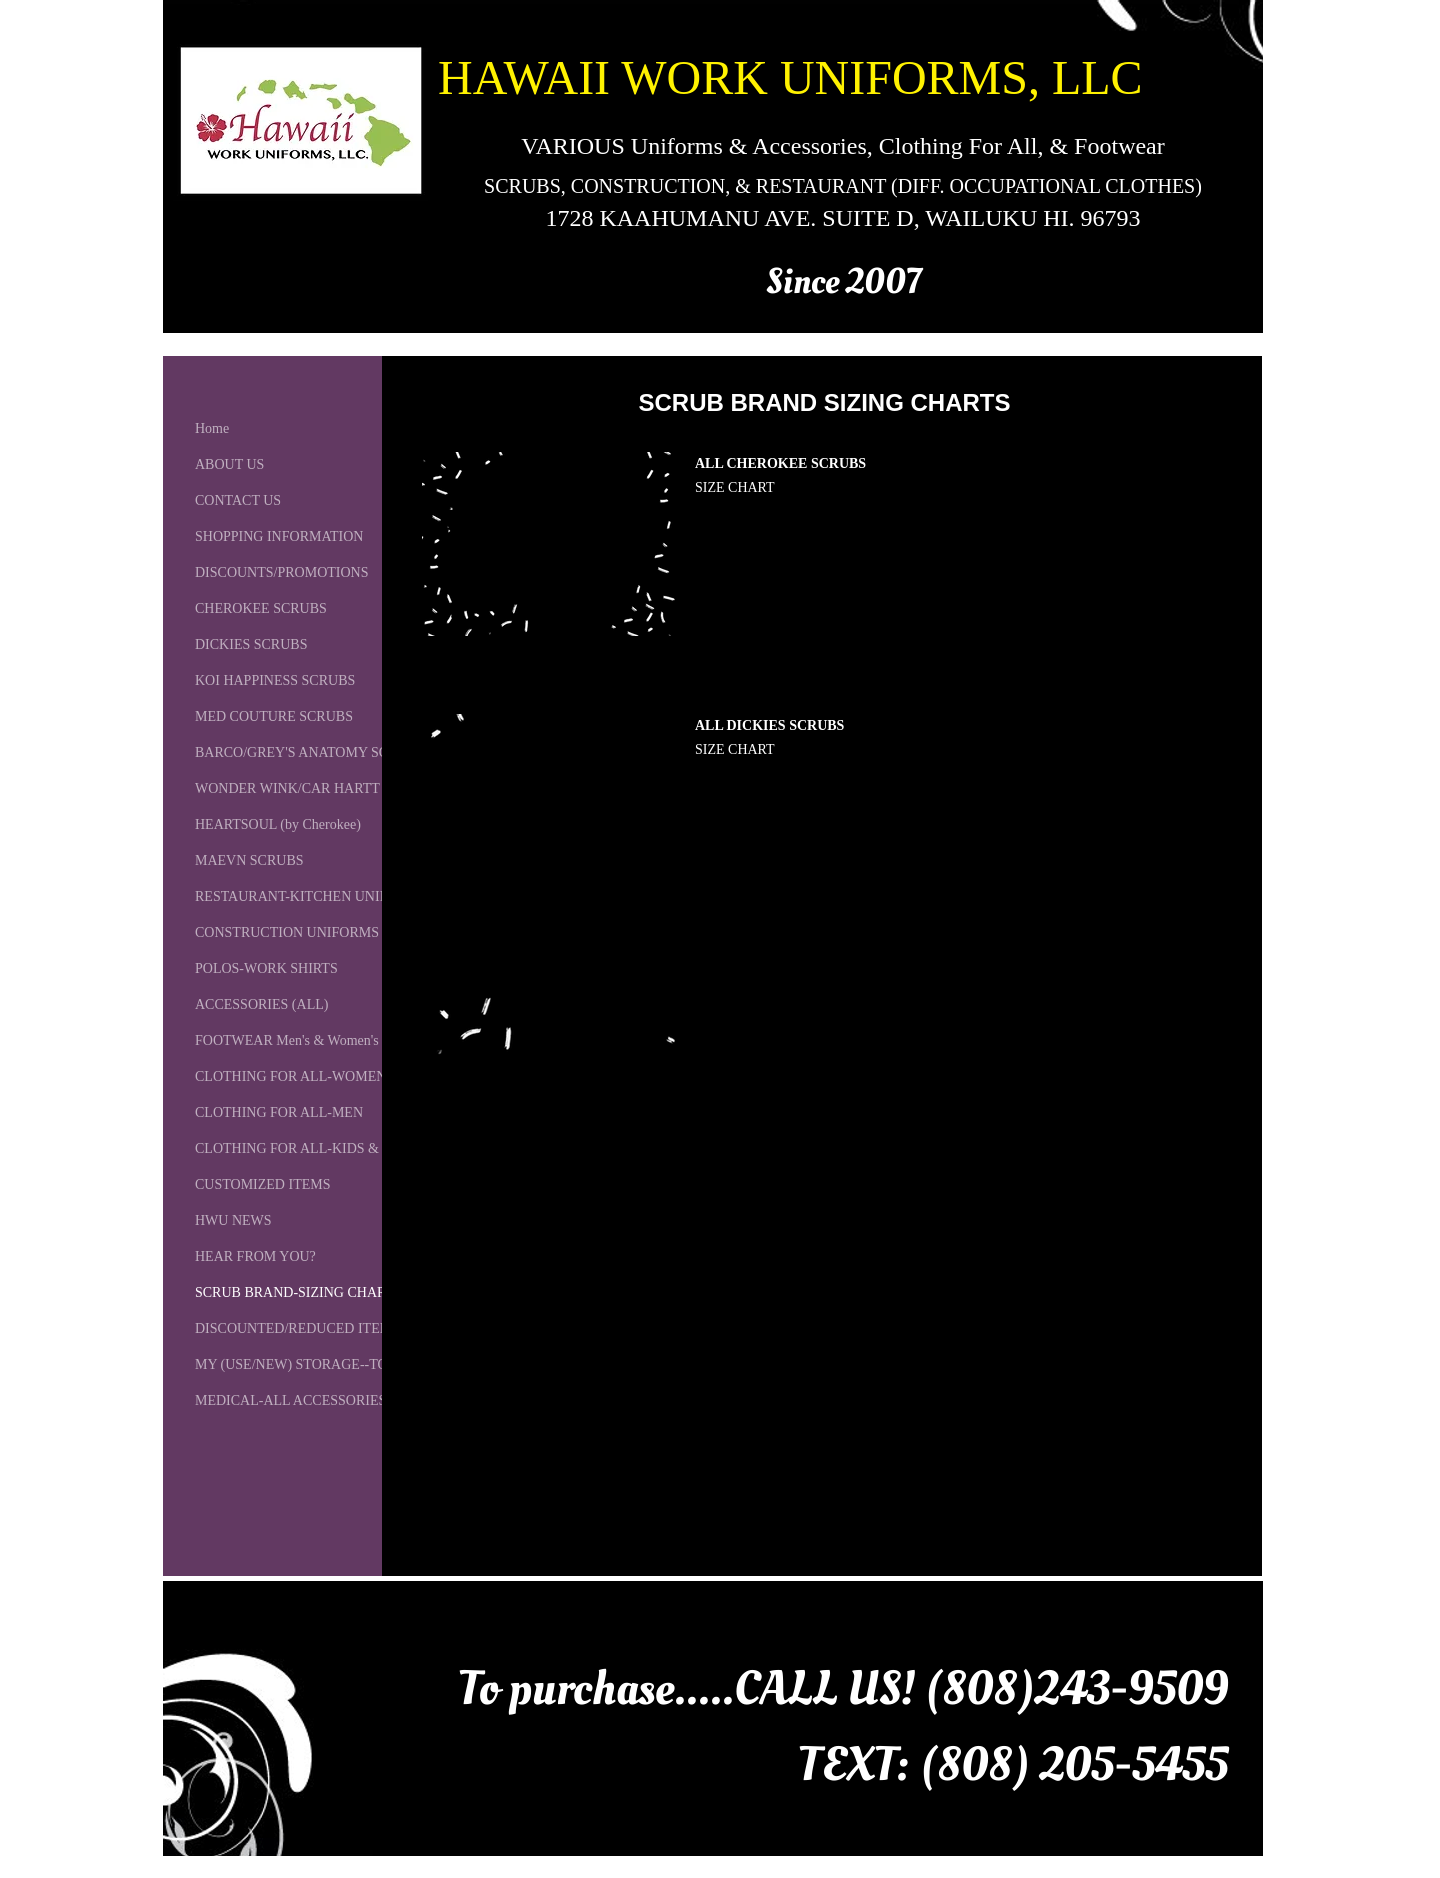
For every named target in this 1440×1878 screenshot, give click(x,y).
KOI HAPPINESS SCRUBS (275, 680)
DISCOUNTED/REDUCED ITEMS (297, 1328)
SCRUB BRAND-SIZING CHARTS (298, 1292)
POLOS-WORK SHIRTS (266, 968)
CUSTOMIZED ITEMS (262, 1184)
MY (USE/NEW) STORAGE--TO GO (303, 1364)
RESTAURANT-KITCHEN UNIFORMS (311, 896)
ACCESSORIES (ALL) (261, 1004)
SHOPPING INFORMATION (279, 536)
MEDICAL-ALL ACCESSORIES (290, 1400)
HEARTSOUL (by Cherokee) (278, 824)
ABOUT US (229, 464)
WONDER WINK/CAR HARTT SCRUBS (316, 788)
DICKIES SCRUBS (251, 644)
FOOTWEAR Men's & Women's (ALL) (307, 1040)
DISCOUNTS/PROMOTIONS (281, 572)
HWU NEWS (233, 1220)
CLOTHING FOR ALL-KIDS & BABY (308, 1148)
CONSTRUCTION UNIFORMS (287, 932)
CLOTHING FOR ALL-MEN (279, 1112)
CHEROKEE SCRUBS (261, 608)
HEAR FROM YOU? (255, 1256)
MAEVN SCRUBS (249, 860)
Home (212, 428)
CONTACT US (238, 500)
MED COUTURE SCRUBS (274, 716)
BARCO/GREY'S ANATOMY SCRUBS (310, 752)
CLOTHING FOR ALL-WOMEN (290, 1076)
